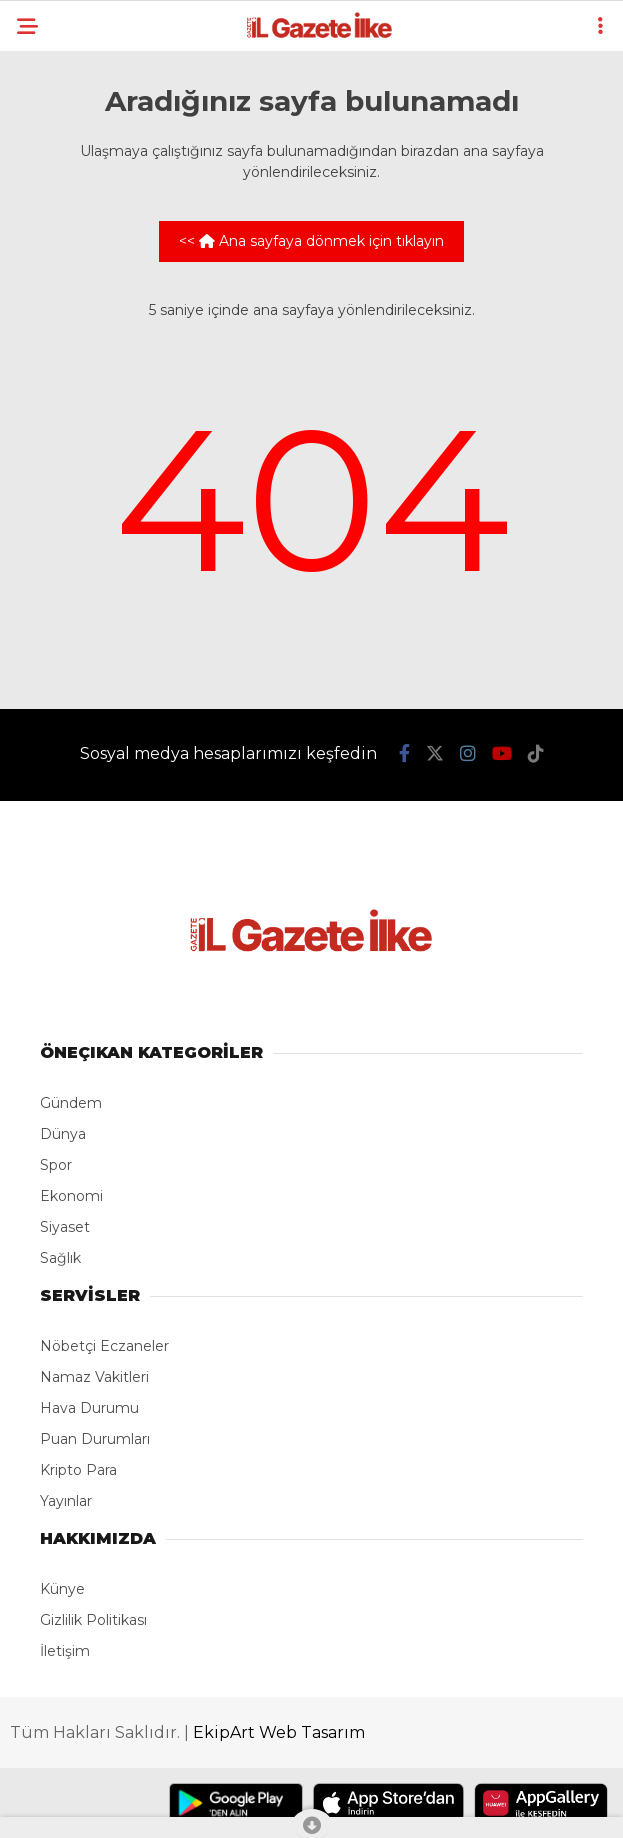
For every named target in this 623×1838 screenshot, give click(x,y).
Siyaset (65, 1227)
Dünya (63, 1134)
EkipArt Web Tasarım (279, 1732)
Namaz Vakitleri (94, 1377)
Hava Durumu (89, 1408)
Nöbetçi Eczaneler (104, 1346)
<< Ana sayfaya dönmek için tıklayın (311, 241)
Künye (62, 1589)
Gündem (71, 1103)
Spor (56, 1165)
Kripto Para (78, 1470)
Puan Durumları (95, 1439)
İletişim (65, 1651)
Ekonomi (71, 1196)
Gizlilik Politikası (93, 1620)
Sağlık (60, 1258)
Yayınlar (66, 1501)
